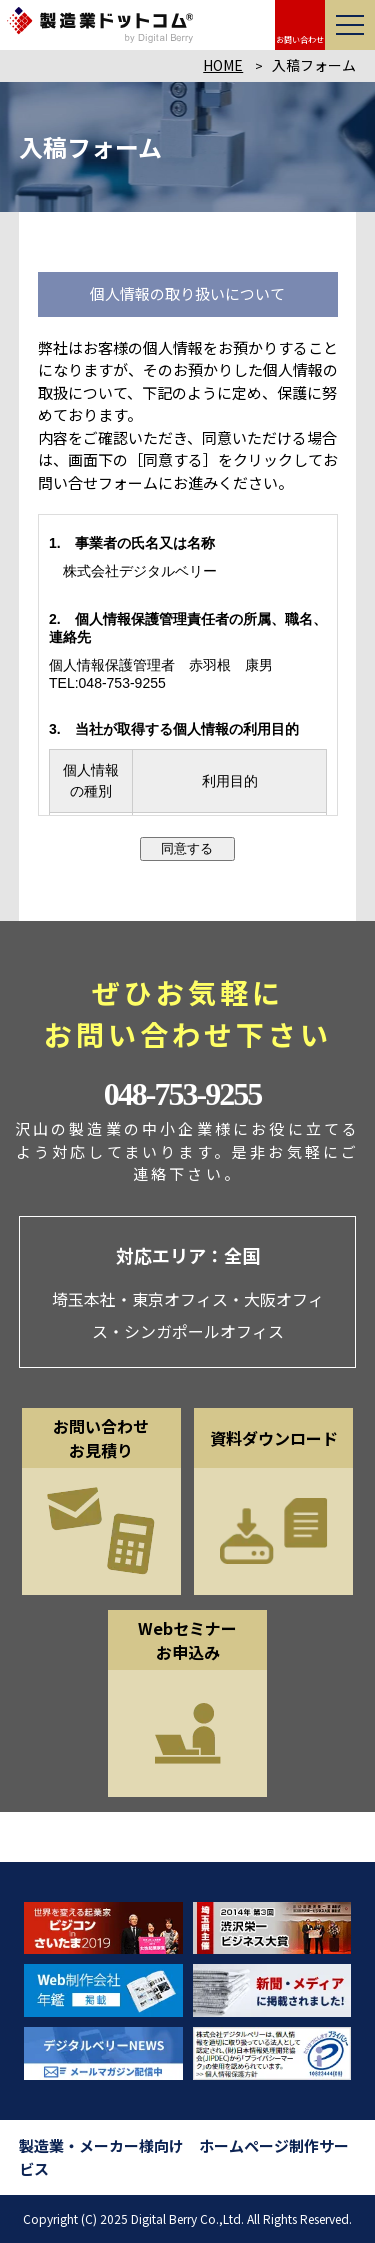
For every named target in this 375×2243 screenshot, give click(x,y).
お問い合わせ (300, 39)
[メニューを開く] (350, 25)
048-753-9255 (182, 1094)
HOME (223, 65)
